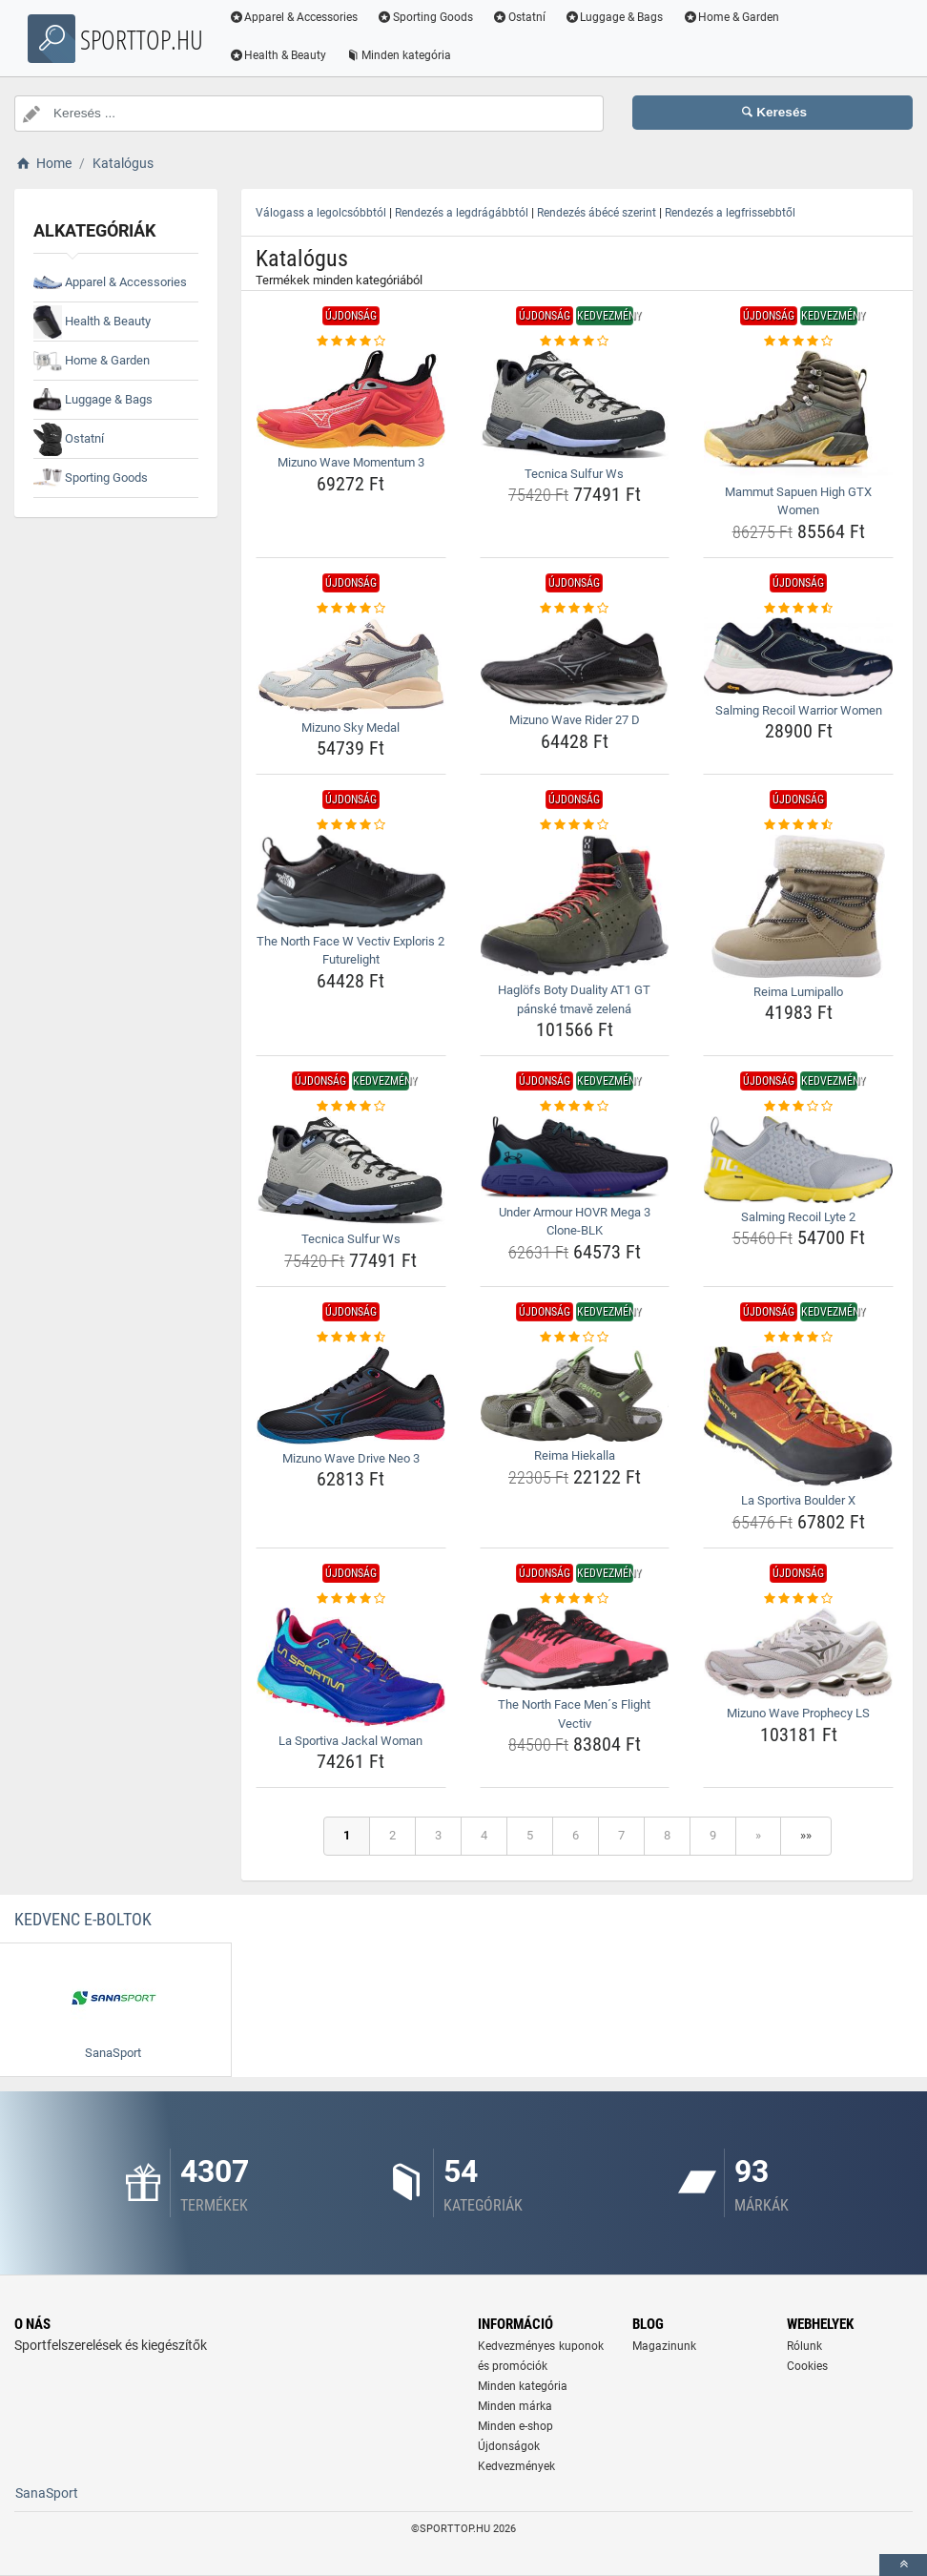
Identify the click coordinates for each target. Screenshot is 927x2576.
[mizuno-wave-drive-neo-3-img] (351, 1395)
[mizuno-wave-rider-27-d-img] (575, 661)
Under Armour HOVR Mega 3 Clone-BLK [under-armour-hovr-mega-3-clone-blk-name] (574, 1221)
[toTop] (903, 2565)
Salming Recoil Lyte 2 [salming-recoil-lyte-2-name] (798, 1217)
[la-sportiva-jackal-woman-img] (351, 1667)
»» (806, 1835)
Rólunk (804, 2346)
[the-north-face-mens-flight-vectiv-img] (575, 1649)
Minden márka (515, 2406)
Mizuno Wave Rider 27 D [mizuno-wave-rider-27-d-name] (574, 720)
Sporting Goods (429, 17)
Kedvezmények (516, 2466)
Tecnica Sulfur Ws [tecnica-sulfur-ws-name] (574, 474)
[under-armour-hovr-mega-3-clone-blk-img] (575, 1157)
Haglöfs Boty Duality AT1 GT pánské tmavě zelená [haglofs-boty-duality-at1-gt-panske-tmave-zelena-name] (574, 999)
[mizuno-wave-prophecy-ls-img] (798, 1653)
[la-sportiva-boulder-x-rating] (798, 1337)
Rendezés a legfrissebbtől (730, 212)
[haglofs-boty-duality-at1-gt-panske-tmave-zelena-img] (575, 906)
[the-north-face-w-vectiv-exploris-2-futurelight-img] (351, 881)
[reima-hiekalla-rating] (575, 1337)
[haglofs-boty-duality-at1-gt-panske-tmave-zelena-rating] (575, 825)
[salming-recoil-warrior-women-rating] (798, 608)
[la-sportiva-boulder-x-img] (798, 1416)
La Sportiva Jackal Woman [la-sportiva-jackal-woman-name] (350, 1741)
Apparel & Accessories (296, 17)
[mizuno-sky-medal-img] (351, 665)
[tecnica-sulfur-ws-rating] (575, 341)
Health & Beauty (281, 55)
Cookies (807, 2366)
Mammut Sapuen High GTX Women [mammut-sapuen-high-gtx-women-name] (798, 501)
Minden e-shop (515, 2426)
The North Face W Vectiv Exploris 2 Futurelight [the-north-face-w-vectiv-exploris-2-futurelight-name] (350, 950)
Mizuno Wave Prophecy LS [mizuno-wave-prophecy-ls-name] (798, 1713)
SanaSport (46, 2493)
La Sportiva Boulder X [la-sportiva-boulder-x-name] (798, 1500)
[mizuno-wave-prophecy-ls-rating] (798, 1599)
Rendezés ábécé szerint (596, 212)
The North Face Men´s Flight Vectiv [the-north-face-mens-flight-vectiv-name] (574, 1714)
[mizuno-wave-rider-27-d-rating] (575, 608)
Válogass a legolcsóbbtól (321, 212)
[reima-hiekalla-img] (575, 1394)
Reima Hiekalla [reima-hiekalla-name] (574, 1455)
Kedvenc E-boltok (83, 1919)
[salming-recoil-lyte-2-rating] (798, 1106)
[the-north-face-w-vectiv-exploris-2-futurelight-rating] (351, 825)
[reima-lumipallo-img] (798, 906)
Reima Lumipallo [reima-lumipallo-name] (798, 992)
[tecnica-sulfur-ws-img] (575, 405)
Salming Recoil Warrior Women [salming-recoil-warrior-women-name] (798, 710)
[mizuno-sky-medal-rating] (351, 608)
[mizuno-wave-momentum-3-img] (351, 399)
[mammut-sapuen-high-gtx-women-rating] (798, 341)
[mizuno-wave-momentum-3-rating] (351, 341)
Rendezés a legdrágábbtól (461, 212)
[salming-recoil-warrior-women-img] (798, 656)
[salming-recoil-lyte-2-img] (798, 1159)
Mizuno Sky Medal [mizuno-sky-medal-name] (350, 727)
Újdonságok (509, 2446)
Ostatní (522, 17)
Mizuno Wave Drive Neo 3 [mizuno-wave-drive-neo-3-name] (351, 1458)
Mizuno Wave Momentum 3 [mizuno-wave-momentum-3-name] (351, 462)
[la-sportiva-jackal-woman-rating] (351, 1599)
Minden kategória (402, 55)
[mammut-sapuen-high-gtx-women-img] (798, 414)
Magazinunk (664, 2346)
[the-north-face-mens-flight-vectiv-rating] (575, 1599)
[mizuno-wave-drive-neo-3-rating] (351, 1337)
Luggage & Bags (617, 17)
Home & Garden (734, 17)
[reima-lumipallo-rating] (798, 825)
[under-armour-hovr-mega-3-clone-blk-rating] (575, 1106)
